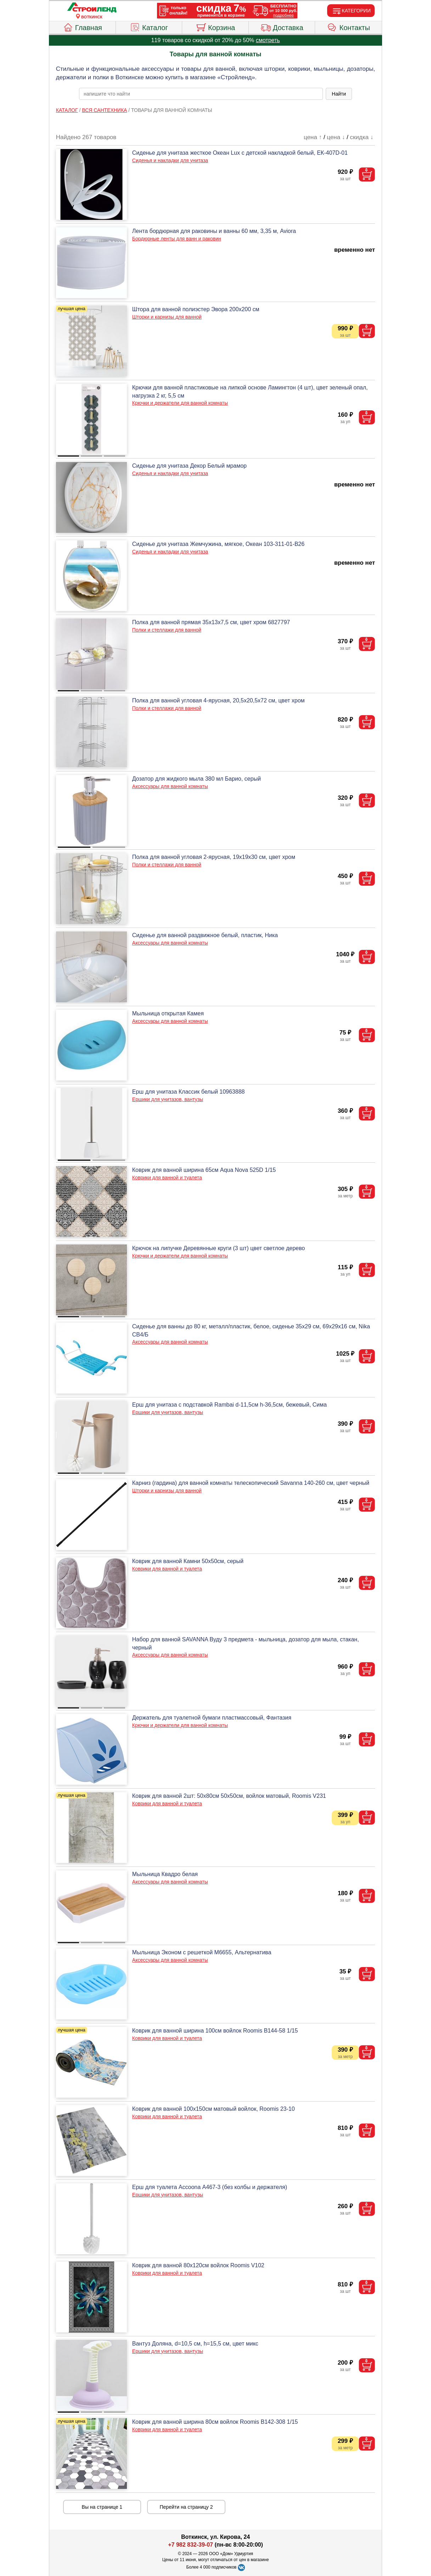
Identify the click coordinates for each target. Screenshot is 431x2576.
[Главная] (91, 7)
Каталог (149, 26)
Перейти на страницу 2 (186, 2507)
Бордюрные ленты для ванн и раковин (176, 238)
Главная (82, 26)
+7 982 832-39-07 (190, 2545)
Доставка (282, 26)
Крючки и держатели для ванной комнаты (180, 403)
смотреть (268, 40)
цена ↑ (313, 137)
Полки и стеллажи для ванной (166, 630)
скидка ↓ (361, 137)
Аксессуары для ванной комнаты (170, 786)
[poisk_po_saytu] (201, 94)
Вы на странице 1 (102, 2507)
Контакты (348, 26)
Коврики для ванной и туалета (167, 1177)
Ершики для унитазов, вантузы (167, 1099)
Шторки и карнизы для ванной (167, 317)
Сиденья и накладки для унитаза (170, 160)
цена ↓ (336, 137)
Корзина (215, 26)
